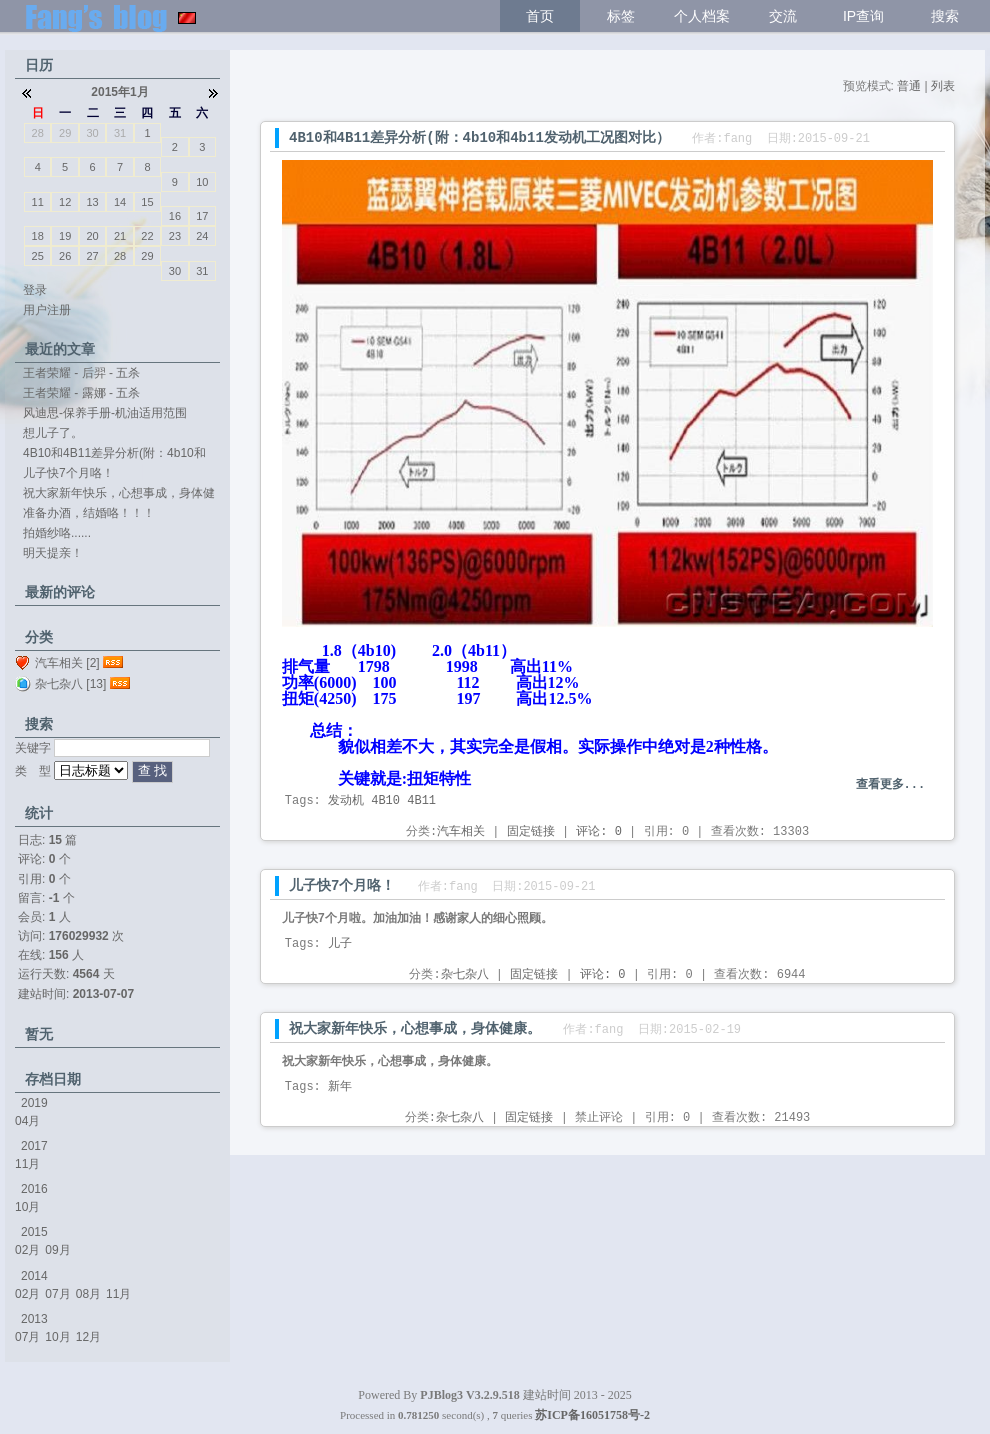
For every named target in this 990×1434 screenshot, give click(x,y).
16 (175, 216)
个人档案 (702, 16)
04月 (27, 1121)
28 (38, 133)
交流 (783, 16)
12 (65, 202)
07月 (57, 1294)
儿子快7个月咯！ (342, 886)
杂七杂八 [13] (70, 684)
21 (120, 236)
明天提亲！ (53, 553)
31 (120, 133)
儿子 (340, 944)
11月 (27, 1164)
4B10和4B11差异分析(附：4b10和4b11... (114, 454)
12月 (88, 1337)
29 (65, 133)
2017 (34, 1146)
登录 (35, 290)
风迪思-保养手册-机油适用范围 (105, 413)
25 (38, 256)
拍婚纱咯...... (57, 533)
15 (147, 202)
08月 (88, 1294)
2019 (34, 1103)
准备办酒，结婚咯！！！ (89, 513)
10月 (27, 1207)
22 (147, 236)
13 (92, 202)
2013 (34, 1319)
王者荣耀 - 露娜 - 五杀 (81, 393)
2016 (34, 1189)
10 (202, 182)
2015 (34, 1232)
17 (202, 216)
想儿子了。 (53, 433)
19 (65, 236)
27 (92, 256)
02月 (27, 1250)
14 (120, 202)
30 (92, 133)
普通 (909, 86)
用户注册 (47, 310)
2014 (34, 1276)
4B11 (421, 801)
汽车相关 (461, 832)
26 (65, 256)
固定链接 (531, 832)
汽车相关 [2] (67, 663)
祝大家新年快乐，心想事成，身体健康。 (415, 1029)
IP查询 (863, 16)
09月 (57, 1250)
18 (38, 236)
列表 (943, 86)
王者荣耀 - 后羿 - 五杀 (81, 373)
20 (92, 236)
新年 (340, 1087)
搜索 (945, 16)
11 (38, 202)
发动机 (346, 801)
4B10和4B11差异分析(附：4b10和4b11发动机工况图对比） (479, 138)
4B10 (385, 801)
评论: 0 (599, 832)
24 (202, 236)
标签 (621, 16)
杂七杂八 (465, 975)
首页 (540, 16)
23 (175, 236)
